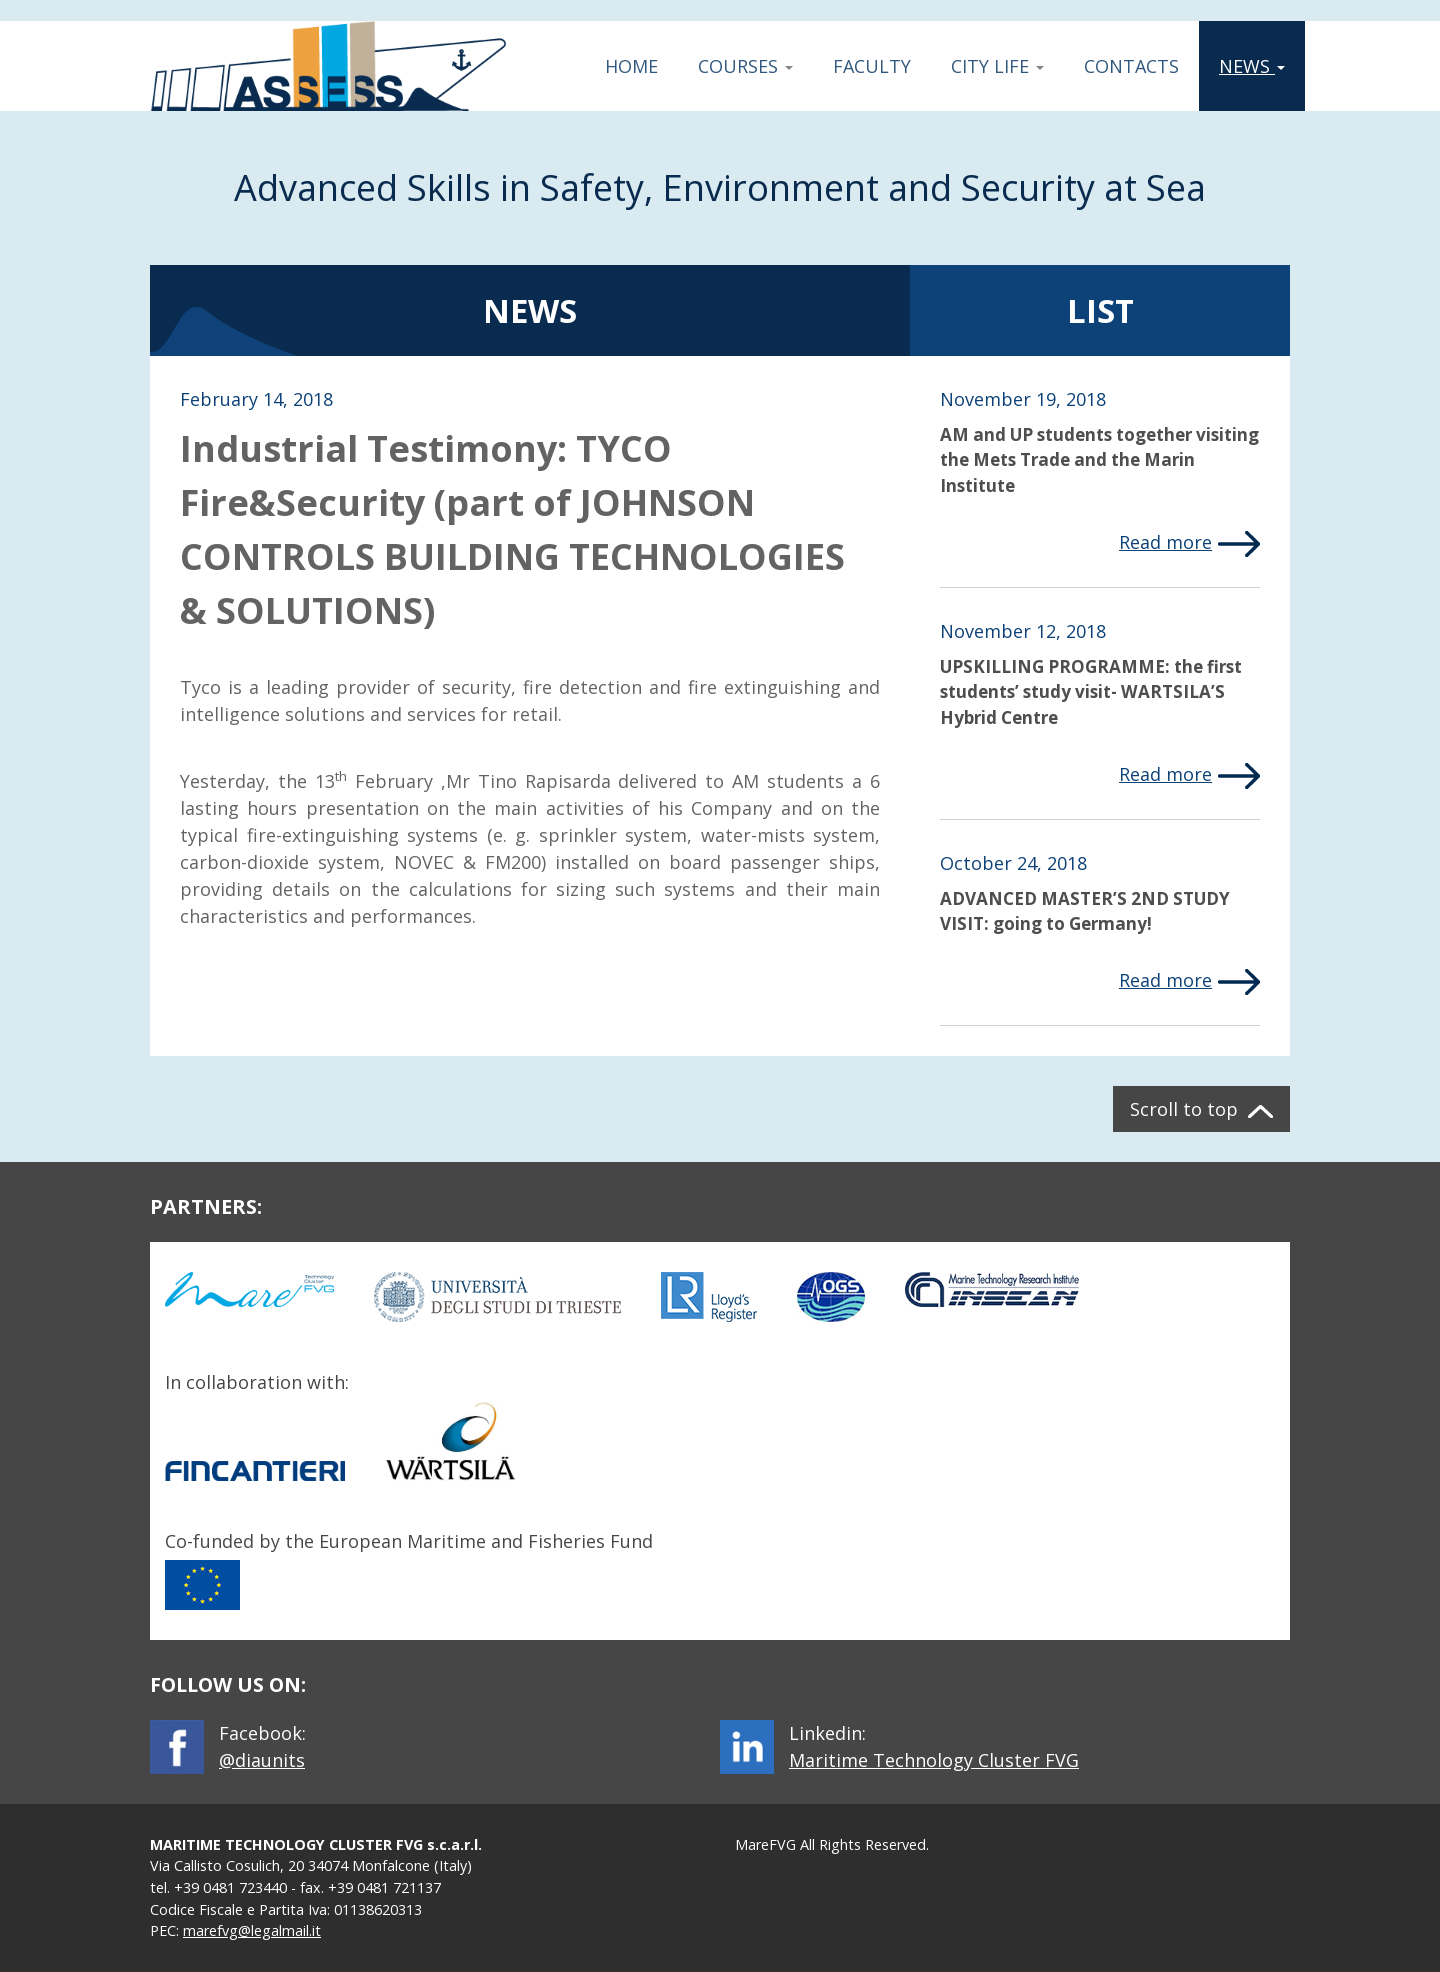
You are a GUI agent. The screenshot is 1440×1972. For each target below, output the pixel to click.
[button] (1201, 1109)
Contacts (1131, 66)
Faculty (872, 66)
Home (631, 66)
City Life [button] (997, 66)
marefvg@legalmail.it (252, 1930)
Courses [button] (745, 66)
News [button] (1259, 66)
